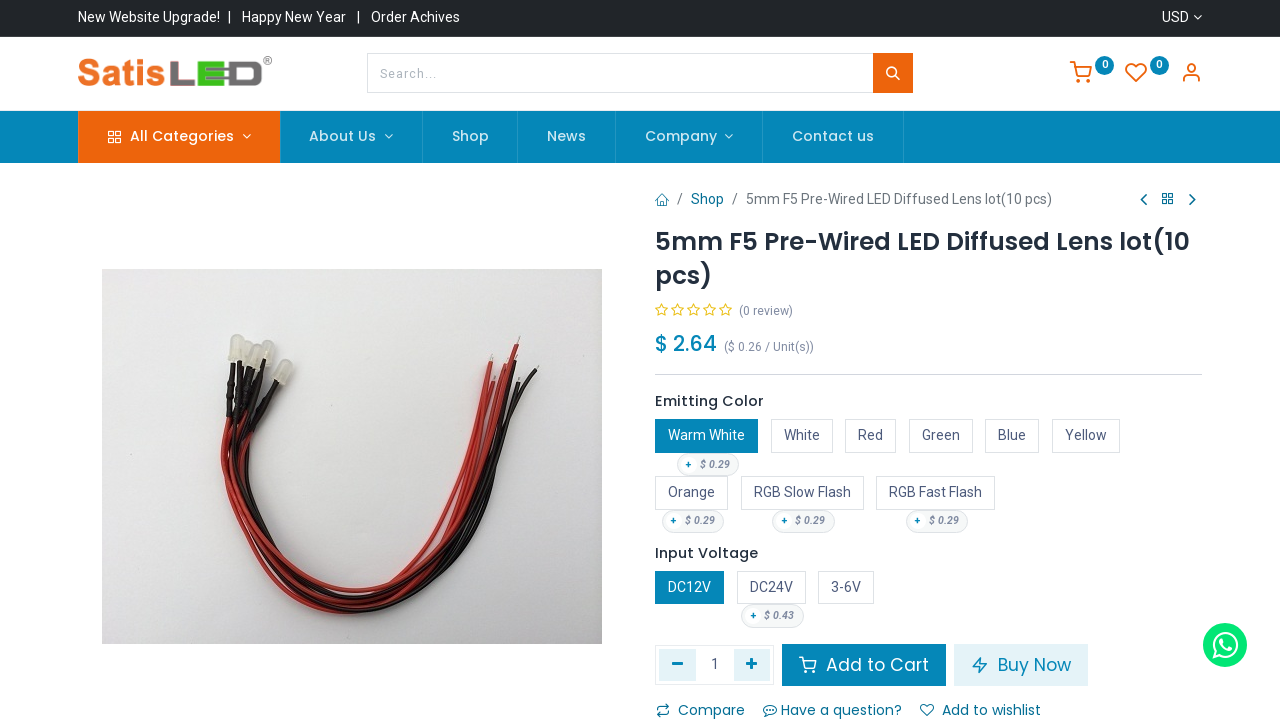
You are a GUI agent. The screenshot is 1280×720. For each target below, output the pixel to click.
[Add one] (752, 665)
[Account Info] (1191, 75)
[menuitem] (470, 137)
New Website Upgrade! (149, 17)
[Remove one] (677, 665)
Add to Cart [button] (864, 665)
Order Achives (415, 17)
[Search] (893, 73)
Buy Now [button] (1021, 665)
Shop (707, 199)
